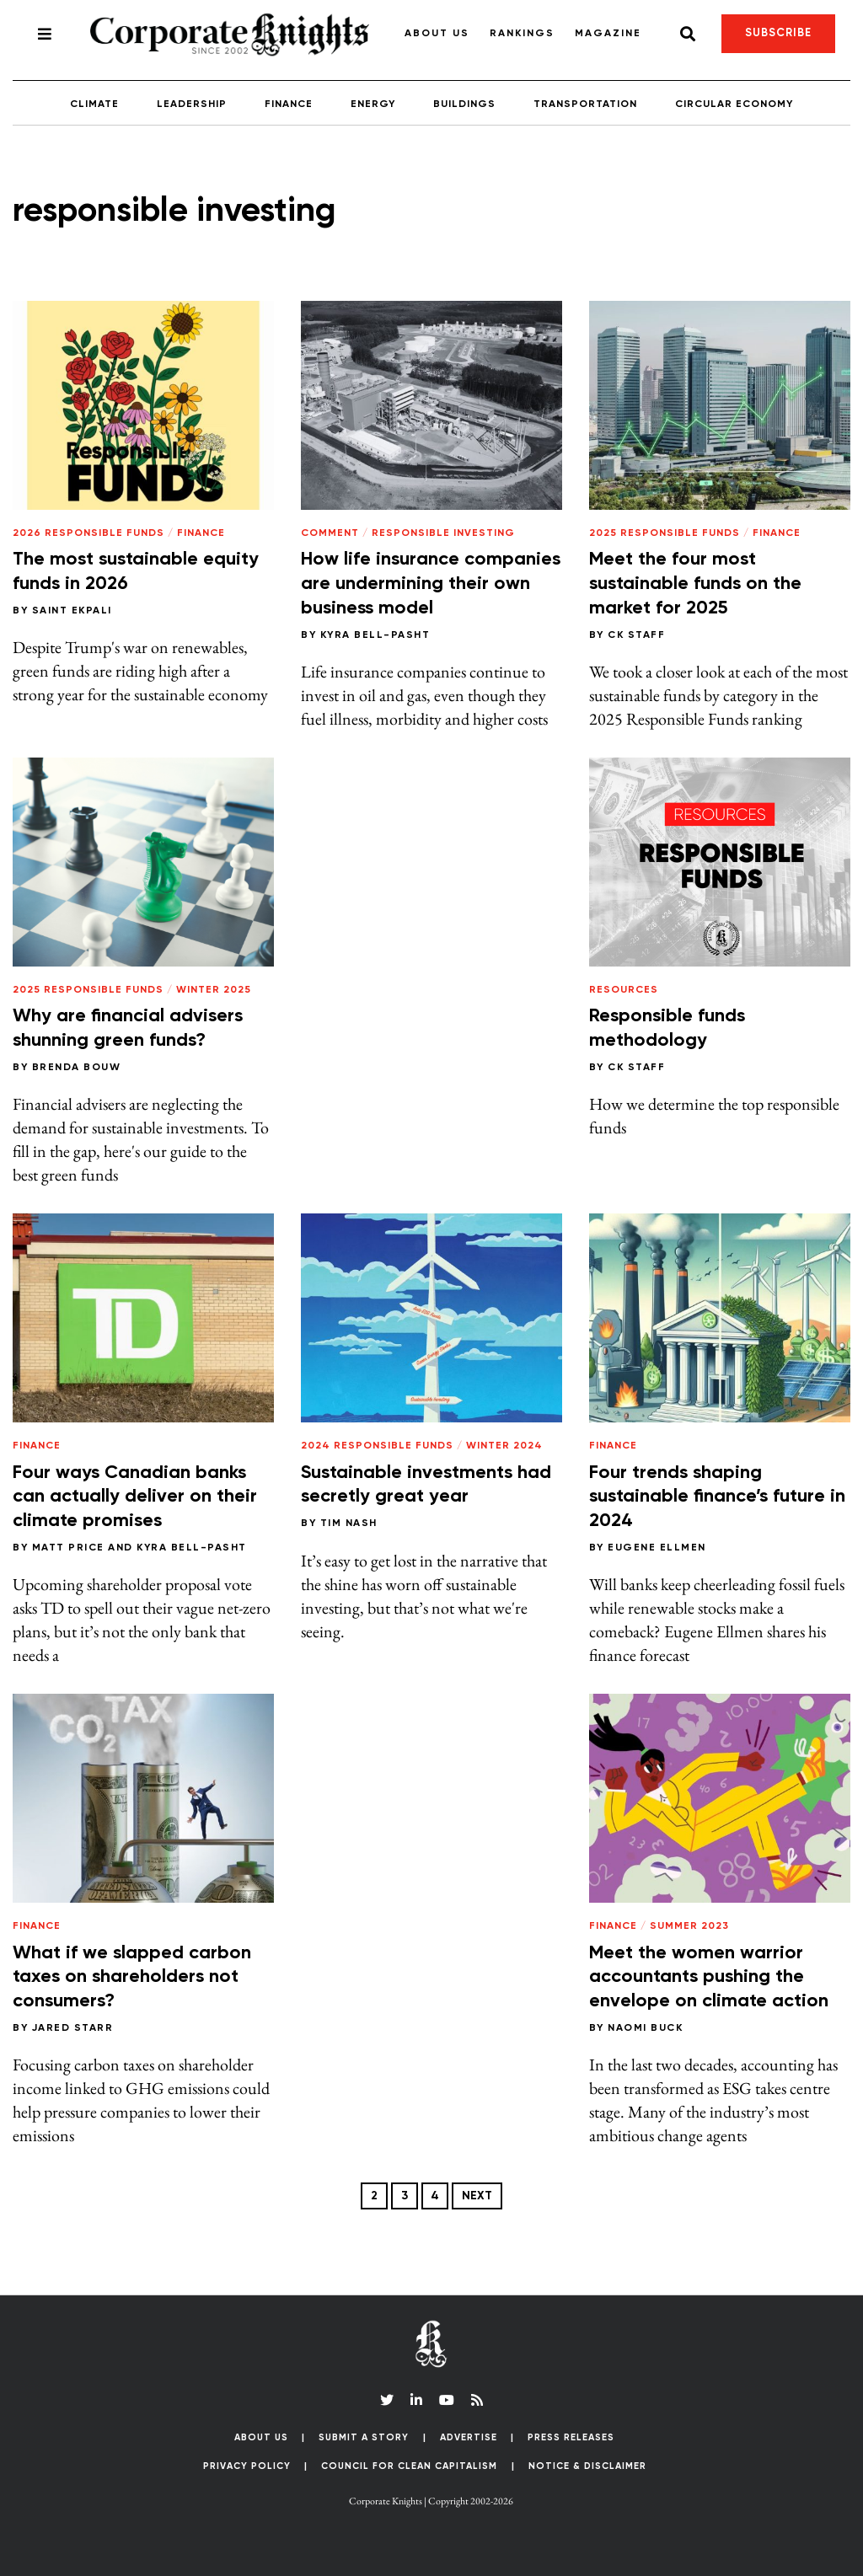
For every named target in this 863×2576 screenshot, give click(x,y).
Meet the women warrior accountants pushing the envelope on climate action (708, 1977)
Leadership (192, 104)
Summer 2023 (689, 1926)
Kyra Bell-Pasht (375, 635)
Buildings (464, 104)
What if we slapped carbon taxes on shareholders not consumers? (132, 1977)
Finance (289, 104)
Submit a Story (364, 2437)
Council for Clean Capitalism (409, 2466)
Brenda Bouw (76, 1068)
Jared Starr (73, 2028)
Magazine (608, 34)
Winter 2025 (213, 990)
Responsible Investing (443, 533)
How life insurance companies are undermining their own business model (430, 583)
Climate (94, 104)
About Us (437, 34)
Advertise (468, 2437)
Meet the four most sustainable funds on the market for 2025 (695, 583)
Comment (330, 533)
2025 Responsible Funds (664, 533)
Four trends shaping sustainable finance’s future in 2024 (717, 1497)
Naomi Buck (645, 2028)
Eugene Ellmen (657, 1548)
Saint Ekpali (72, 611)
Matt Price (68, 1548)
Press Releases (571, 2437)
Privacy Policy (247, 2466)
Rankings (522, 34)
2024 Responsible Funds (377, 1446)
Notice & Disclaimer (587, 2466)
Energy (373, 104)
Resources (623, 990)
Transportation (585, 104)
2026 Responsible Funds (88, 533)
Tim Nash (349, 1523)
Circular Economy (734, 104)
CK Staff (636, 635)
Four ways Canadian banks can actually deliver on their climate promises (135, 1497)
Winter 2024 (504, 1446)
